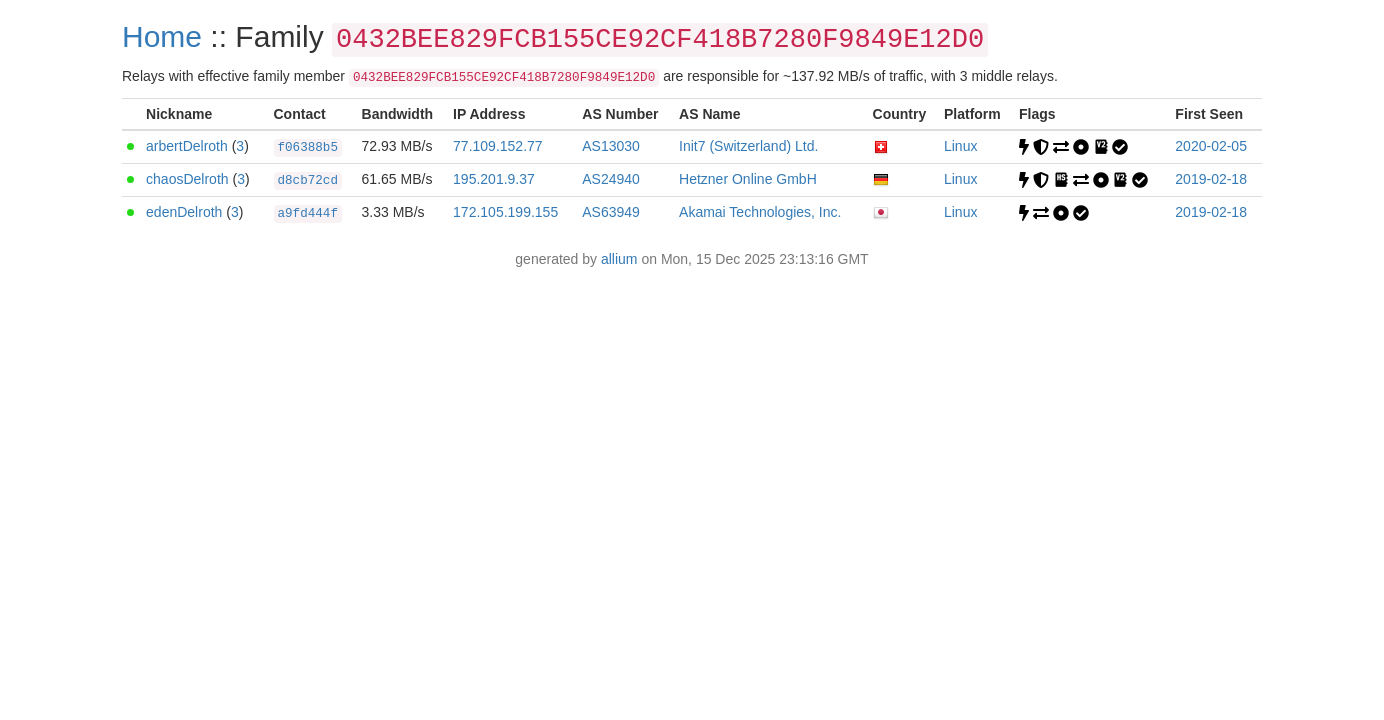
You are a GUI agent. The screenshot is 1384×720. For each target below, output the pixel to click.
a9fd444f (308, 214)
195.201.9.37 (494, 179)
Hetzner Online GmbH (748, 179)
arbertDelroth (187, 146)
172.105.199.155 (505, 212)
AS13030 (611, 146)
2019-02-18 (1211, 179)
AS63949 (611, 212)
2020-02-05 (1211, 146)
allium (619, 259)
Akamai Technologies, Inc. (760, 212)
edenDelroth (184, 212)
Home (162, 36)
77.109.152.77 (498, 146)
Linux (960, 146)
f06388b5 (308, 148)
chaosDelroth (187, 179)
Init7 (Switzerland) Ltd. (748, 146)
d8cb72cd (308, 181)
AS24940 (611, 179)
